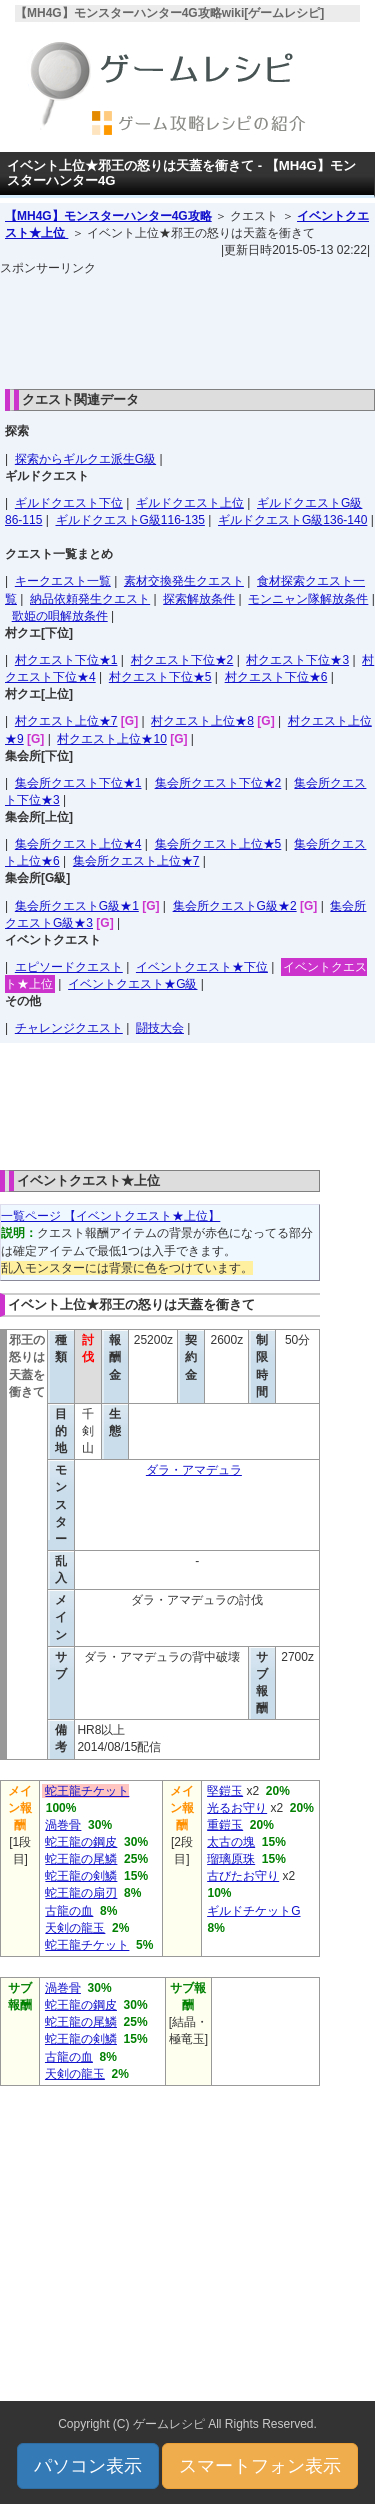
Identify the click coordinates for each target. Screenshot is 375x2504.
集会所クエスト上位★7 (136, 861)
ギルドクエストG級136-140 (292, 520)
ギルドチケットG (253, 1911)
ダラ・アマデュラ (194, 1470)
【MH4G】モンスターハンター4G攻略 (108, 216)
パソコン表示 (88, 2466)
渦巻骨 (63, 1825)
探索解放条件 (199, 599)
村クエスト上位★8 (202, 721)
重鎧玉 (225, 1825)
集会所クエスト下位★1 (78, 783)
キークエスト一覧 (63, 581)
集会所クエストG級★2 (235, 906)
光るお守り (237, 1808)
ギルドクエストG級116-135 (130, 520)
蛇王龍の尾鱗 (81, 1859)
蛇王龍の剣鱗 (81, 1876)
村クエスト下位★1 (66, 660)
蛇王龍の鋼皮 (81, 1842)
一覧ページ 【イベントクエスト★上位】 (110, 1216)
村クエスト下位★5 (160, 677)
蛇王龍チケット (87, 1791)
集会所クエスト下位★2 (218, 783)
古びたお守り (243, 1876)
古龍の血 (69, 1911)
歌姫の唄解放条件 (60, 616)
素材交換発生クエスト (184, 581)
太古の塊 (231, 1842)
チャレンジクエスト (69, 1028)
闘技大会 (160, 1028)
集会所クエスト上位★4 (78, 844)
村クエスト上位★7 (66, 721)
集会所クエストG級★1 (77, 906)
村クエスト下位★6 (276, 677)
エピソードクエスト (69, 967)
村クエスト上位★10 (111, 739)
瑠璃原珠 (231, 1859)
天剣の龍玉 (75, 1928)
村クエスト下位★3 (297, 660)
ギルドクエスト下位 (69, 503)
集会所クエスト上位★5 (218, 844)
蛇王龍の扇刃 (81, 1893)
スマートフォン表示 (260, 2466)
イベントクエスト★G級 (132, 984)
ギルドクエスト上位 (190, 503)
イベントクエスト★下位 (202, 967)
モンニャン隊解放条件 (308, 599)
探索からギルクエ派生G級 (85, 459)
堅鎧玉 (225, 1791)
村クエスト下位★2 (182, 660)
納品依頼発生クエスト (90, 599)
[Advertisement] (188, 327)
